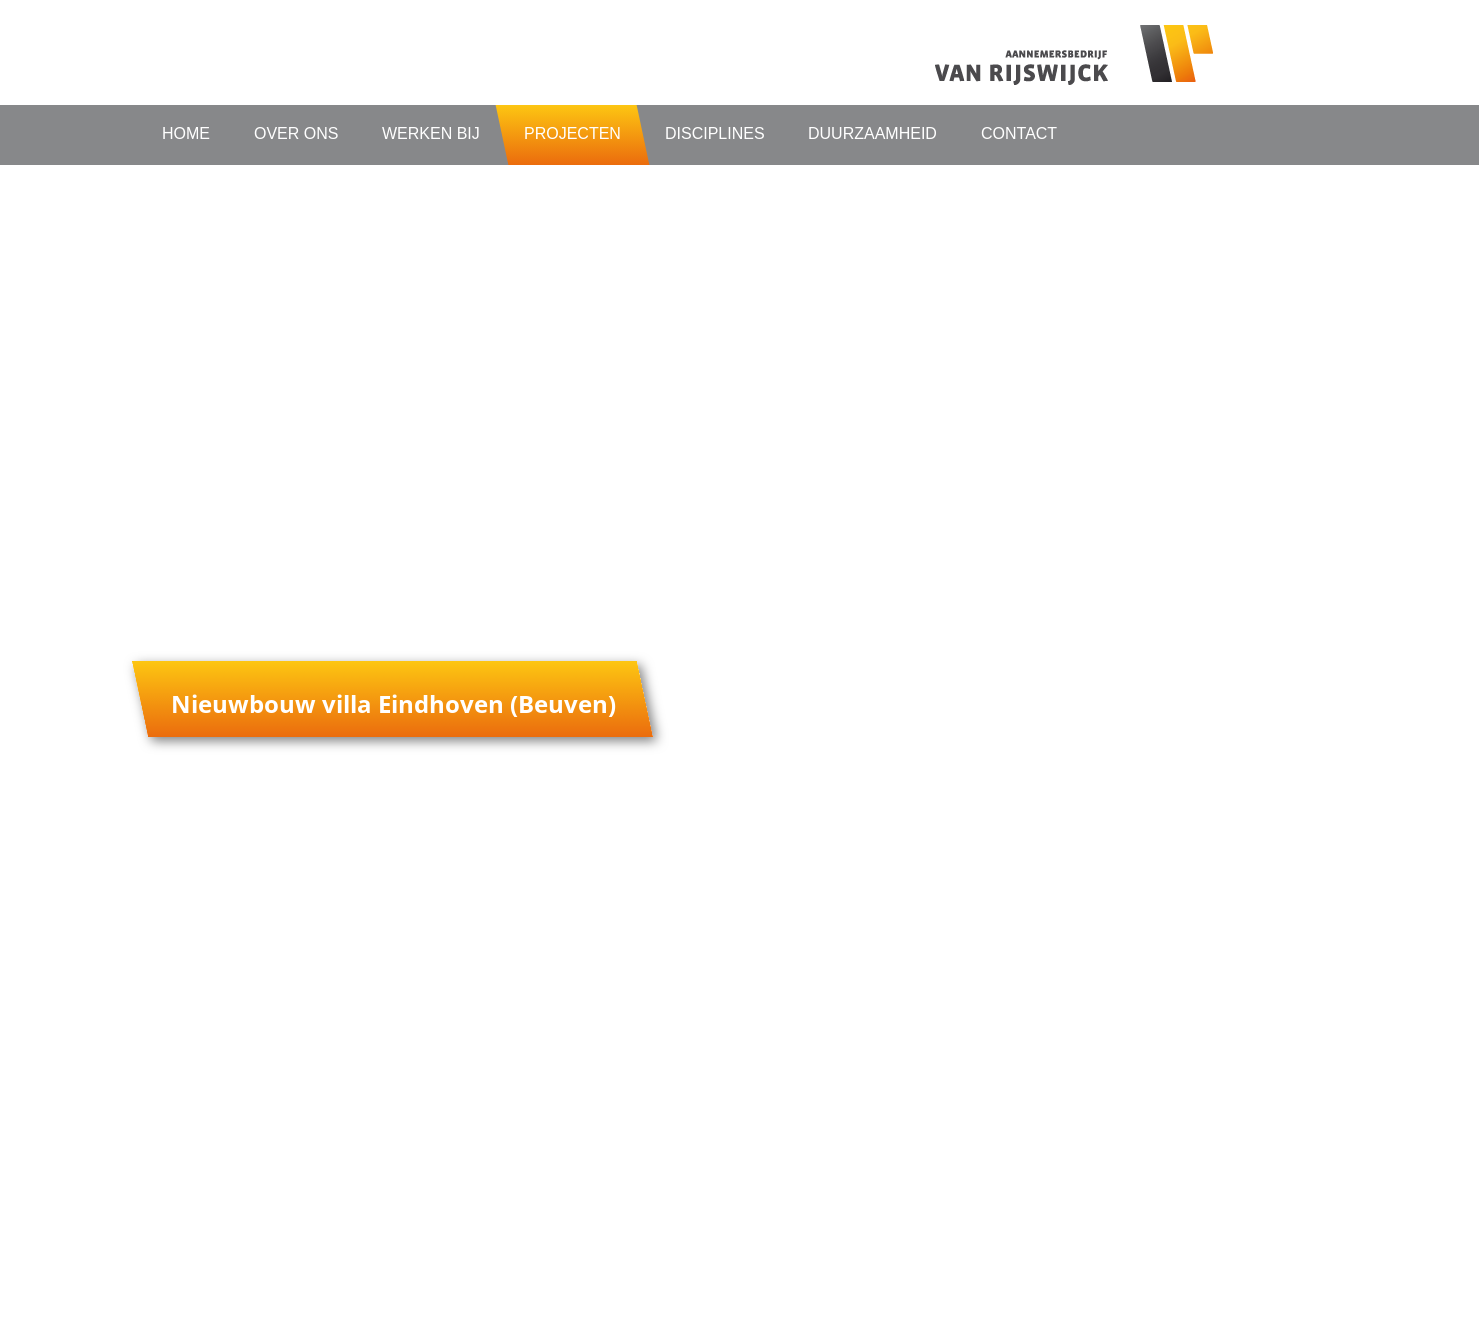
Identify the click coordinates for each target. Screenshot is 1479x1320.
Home (186, 133)
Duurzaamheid (872, 133)
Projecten (572, 133)
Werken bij (431, 133)
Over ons (296, 133)
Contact (1019, 133)
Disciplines (715, 133)
